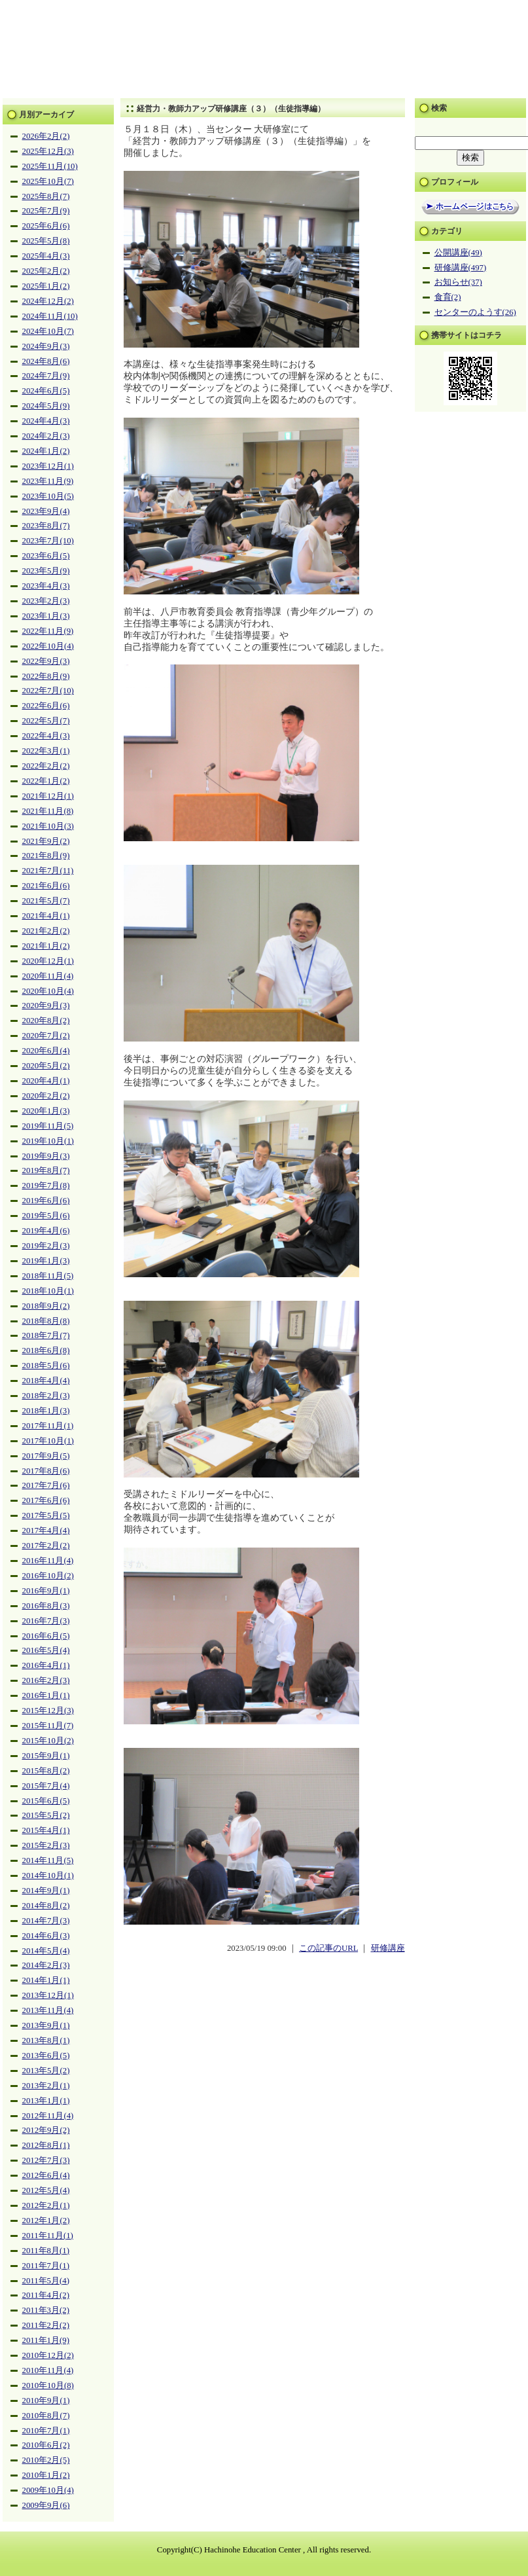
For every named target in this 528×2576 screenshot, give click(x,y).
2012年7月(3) (46, 2160)
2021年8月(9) (46, 855)
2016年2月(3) (46, 1680)
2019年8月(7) (46, 1170)
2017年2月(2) (46, 1545)
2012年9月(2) (46, 2130)
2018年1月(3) (46, 1410)
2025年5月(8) (46, 240)
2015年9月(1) (46, 1755)
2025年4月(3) (46, 256)
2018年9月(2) (46, 1306)
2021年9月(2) (46, 841)
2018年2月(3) (46, 1395)
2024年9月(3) (46, 346)
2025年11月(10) (50, 166)
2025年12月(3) (48, 151)
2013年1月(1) (46, 2100)
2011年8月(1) (45, 2250)
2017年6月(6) (46, 1500)
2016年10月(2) (48, 1575)
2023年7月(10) (48, 540)
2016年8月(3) (46, 1605)
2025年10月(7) (48, 181)
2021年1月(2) (46, 946)
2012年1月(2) (46, 2220)
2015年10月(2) (48, 1740)
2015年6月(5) (46, 1800)
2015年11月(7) (48, 1725)
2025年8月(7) (46, 196)
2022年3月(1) (46, 750)
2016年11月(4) (48, 1560)
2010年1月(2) (46, 2475)
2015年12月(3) (48, 1710)
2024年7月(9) (46, 375)
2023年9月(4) (46, 511)
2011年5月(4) (45, 2280)
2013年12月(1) (48, 1995)
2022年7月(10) (48, 690)
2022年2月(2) (46, 766)
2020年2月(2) (46, 1095)
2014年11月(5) (48, 1860)
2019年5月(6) (46, 1215)
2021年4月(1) (46, 915)
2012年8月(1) (46, 2145)
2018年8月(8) (46, 1321)
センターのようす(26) (475, 312)
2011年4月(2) (45, 2295)
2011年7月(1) (45, 2265)
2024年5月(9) (46, 405)
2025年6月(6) (46, 225)
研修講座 (388, 1948)
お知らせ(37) (458, 282)
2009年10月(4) (48, 2490)
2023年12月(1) (48, 466)
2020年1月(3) (46, 1111)
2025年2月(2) (46, 271)
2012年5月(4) (46, 2190)
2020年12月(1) (48, 961)
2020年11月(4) (48, 976)
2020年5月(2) (46, 1065)
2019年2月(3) (46, 1245)
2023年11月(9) (48, 481)
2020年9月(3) (46, 1005)
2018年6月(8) (46, 1350)
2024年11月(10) (50, 316)
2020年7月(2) (46, 1035)
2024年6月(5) (46, 390)
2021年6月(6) (46, 885)
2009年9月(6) (46, 2505)
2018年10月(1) (48, 1291)
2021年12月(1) (48, 796)
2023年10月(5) (48, 496)
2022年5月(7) (46, 720)
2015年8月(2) (46, 1770)
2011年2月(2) (45, 2325)
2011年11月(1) (47, 2235)
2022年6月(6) (46, 705)
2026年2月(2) (46, 136)
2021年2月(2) (46, 930)
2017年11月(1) (48, 1425)
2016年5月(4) (46, 1650)
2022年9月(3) (46, 661)
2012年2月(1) (46, 2205)
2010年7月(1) (46, 2430)
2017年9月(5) (46, 1455)
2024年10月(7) (48, 331)
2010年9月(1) (46, 2400)
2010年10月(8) (48, 2385)
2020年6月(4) (46, 1050)
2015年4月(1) (46, 1830)
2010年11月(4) (48, 2370)
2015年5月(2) (46, 1815)
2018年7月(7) (46, 1335)
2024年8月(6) (46, 361)
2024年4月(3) (46, 421)
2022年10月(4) (48, 646)
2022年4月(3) (46, 735)
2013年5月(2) (46, 2070)
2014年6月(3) (46, 1935)
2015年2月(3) (46, 1845)
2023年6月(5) (46, 555)
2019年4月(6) (46, 1230)
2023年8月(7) (46, 525)
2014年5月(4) (46, 1950)
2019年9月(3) (46, 1156)
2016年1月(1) (46, 1695)
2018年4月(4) (46, 1380)
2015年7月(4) (46, 1785)
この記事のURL (328, 1948)
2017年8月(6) (46, 1471)
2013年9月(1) (46, 2025)
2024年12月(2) (48, 301)
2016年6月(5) (46, 1636)
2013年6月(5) (46, 2055)
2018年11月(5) (48, 1275)
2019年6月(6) (46, 1200)
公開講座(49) (458, 252)
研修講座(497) (460, 267)
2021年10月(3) (48, 826)
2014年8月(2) (46, 1905)
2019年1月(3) (46, 1260)
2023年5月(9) (46, 570)
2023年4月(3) (46, 585)
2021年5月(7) (46, 900)
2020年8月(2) (46, 1020)
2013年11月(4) (48, 2010)
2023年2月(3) (46, 601)
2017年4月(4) (46, 1530)
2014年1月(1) (46, 1980)
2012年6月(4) (46, 2175)
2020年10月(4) (48, 991)
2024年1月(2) (46, 451)
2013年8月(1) (46, 2040)
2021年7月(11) (48, 870)
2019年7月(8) (46, 1185)
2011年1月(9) (45, 2340)
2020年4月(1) (46, 1080)
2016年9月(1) (46, 1590)
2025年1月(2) (46, 286)
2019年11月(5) (48, 1126)
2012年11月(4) (48, 2115)
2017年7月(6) (46, 1485)
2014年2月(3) (46, 1965)
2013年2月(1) (46, 2085)
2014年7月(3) (46, 1920)
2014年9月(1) (46, 1890)
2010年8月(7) (46, 2415)
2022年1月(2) (46, 781)
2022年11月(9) (48, 631)
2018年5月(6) (46, 1365)
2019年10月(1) (48, 1141)
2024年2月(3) (46, 436)
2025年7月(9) (46, 210)
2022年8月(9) (46, 676)
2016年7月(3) (46, 1620)
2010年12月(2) (48, 2355)
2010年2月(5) (46, 2460)
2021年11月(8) (48, 811)
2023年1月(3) (46, 616)
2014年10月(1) (48, 1875)
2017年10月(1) (48, 1440)
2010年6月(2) (46, 2445)
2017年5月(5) (46, 1515)
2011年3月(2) (45, 2310)
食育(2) (447, 297)
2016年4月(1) (46, 1665)
